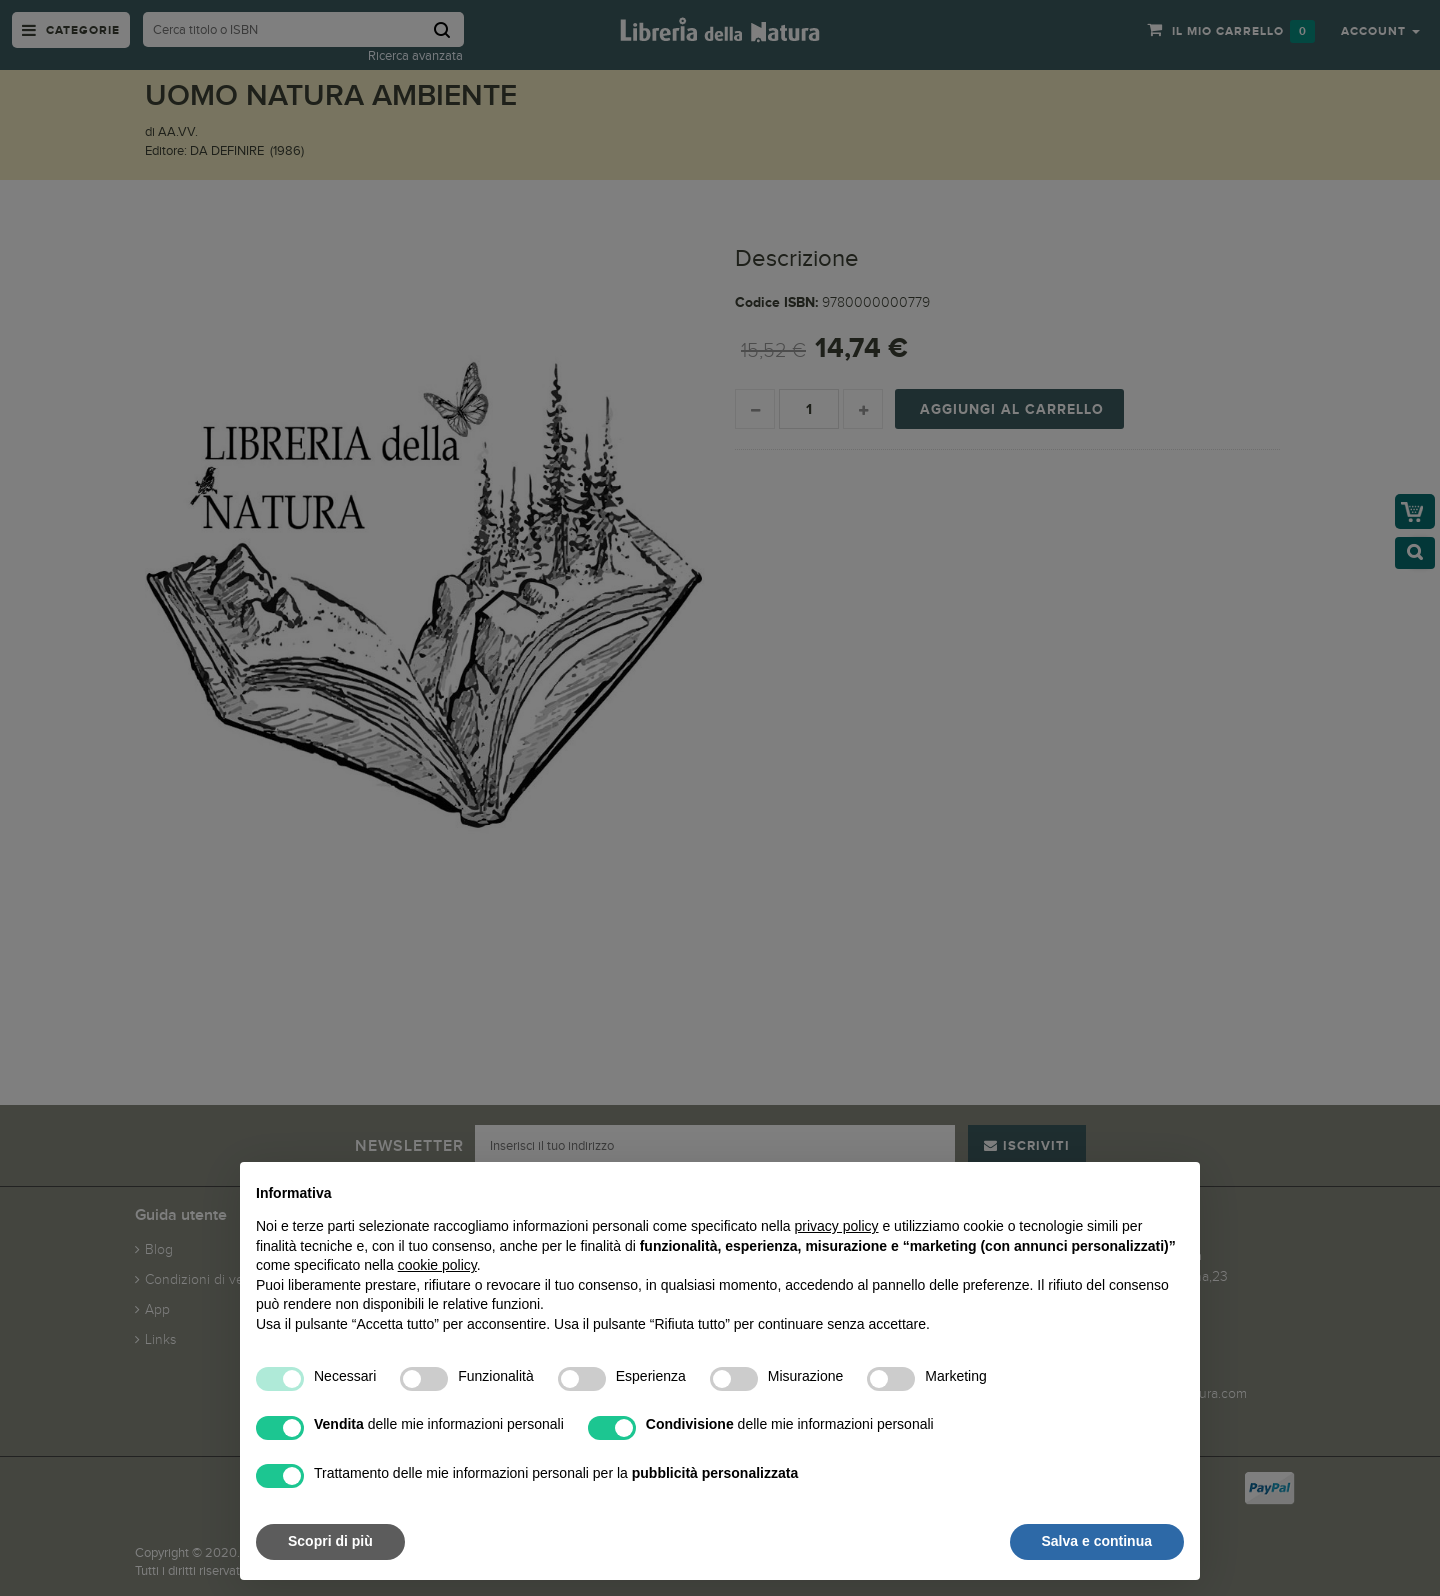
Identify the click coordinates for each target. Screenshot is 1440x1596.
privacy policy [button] (837, 1226)
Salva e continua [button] (1097, 1541)
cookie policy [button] (437, 1265)
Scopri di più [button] (330, 1541)
